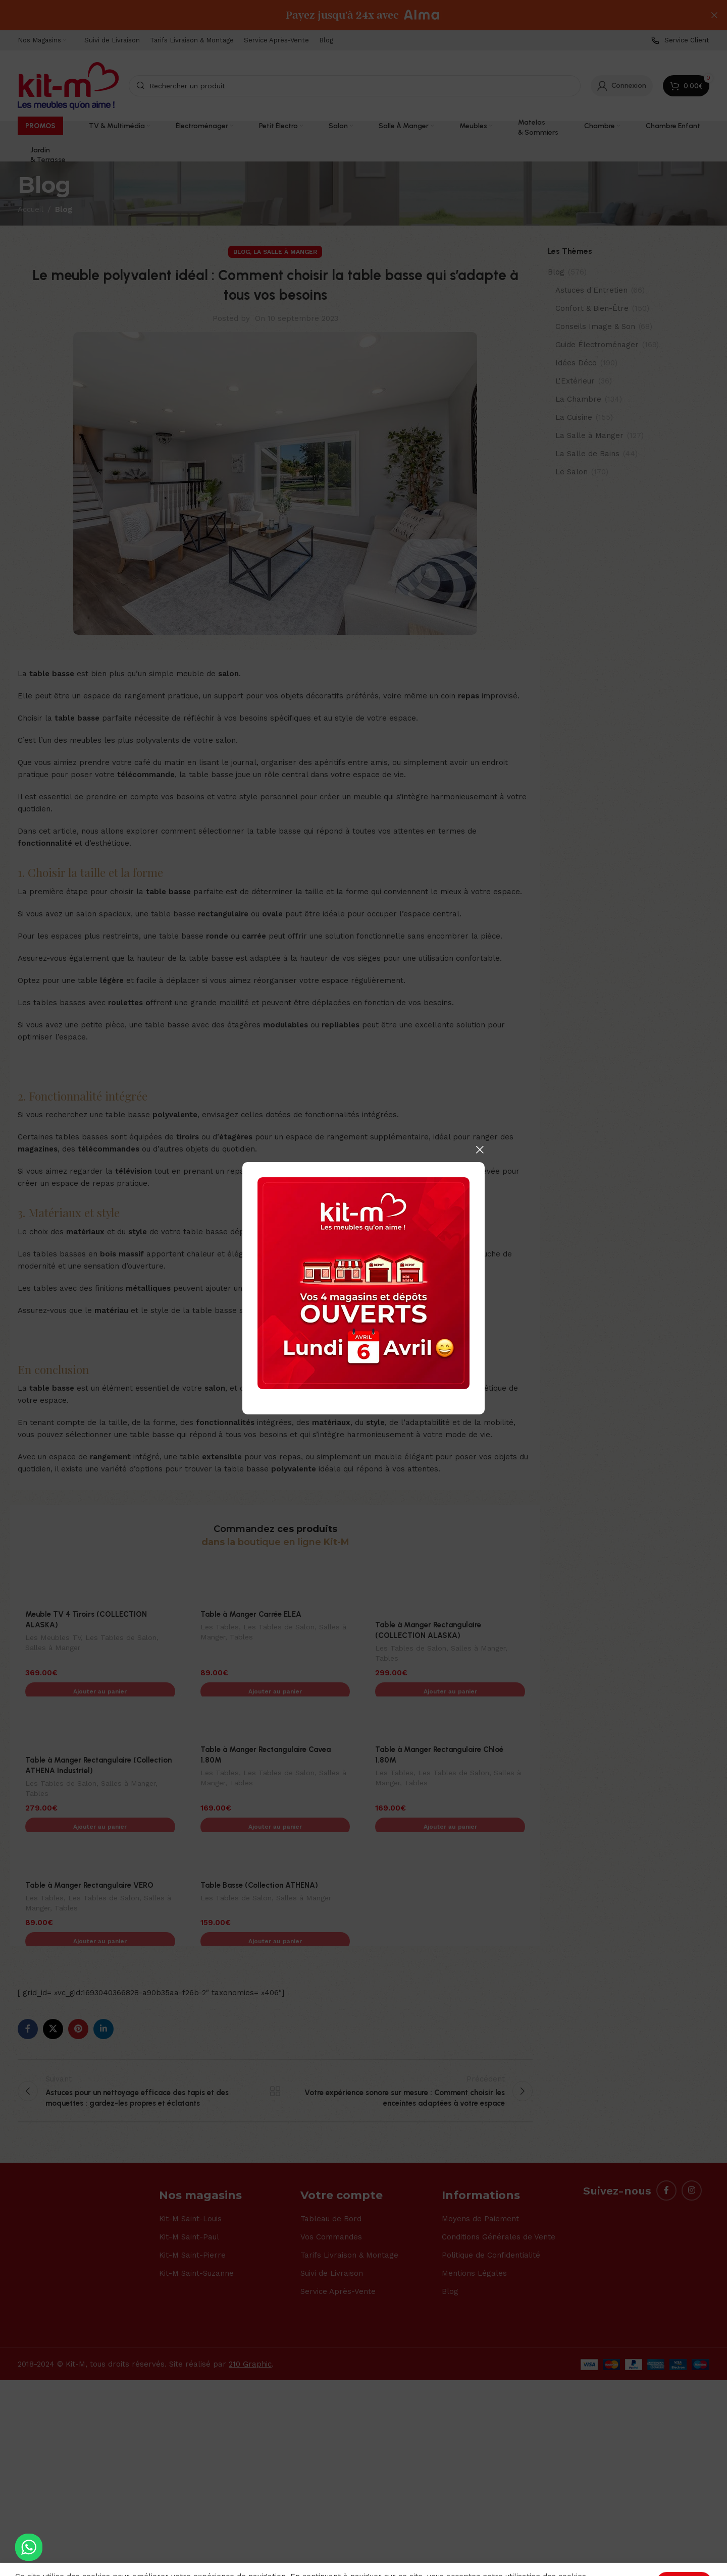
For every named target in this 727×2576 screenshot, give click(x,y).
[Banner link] (363, 1283)
